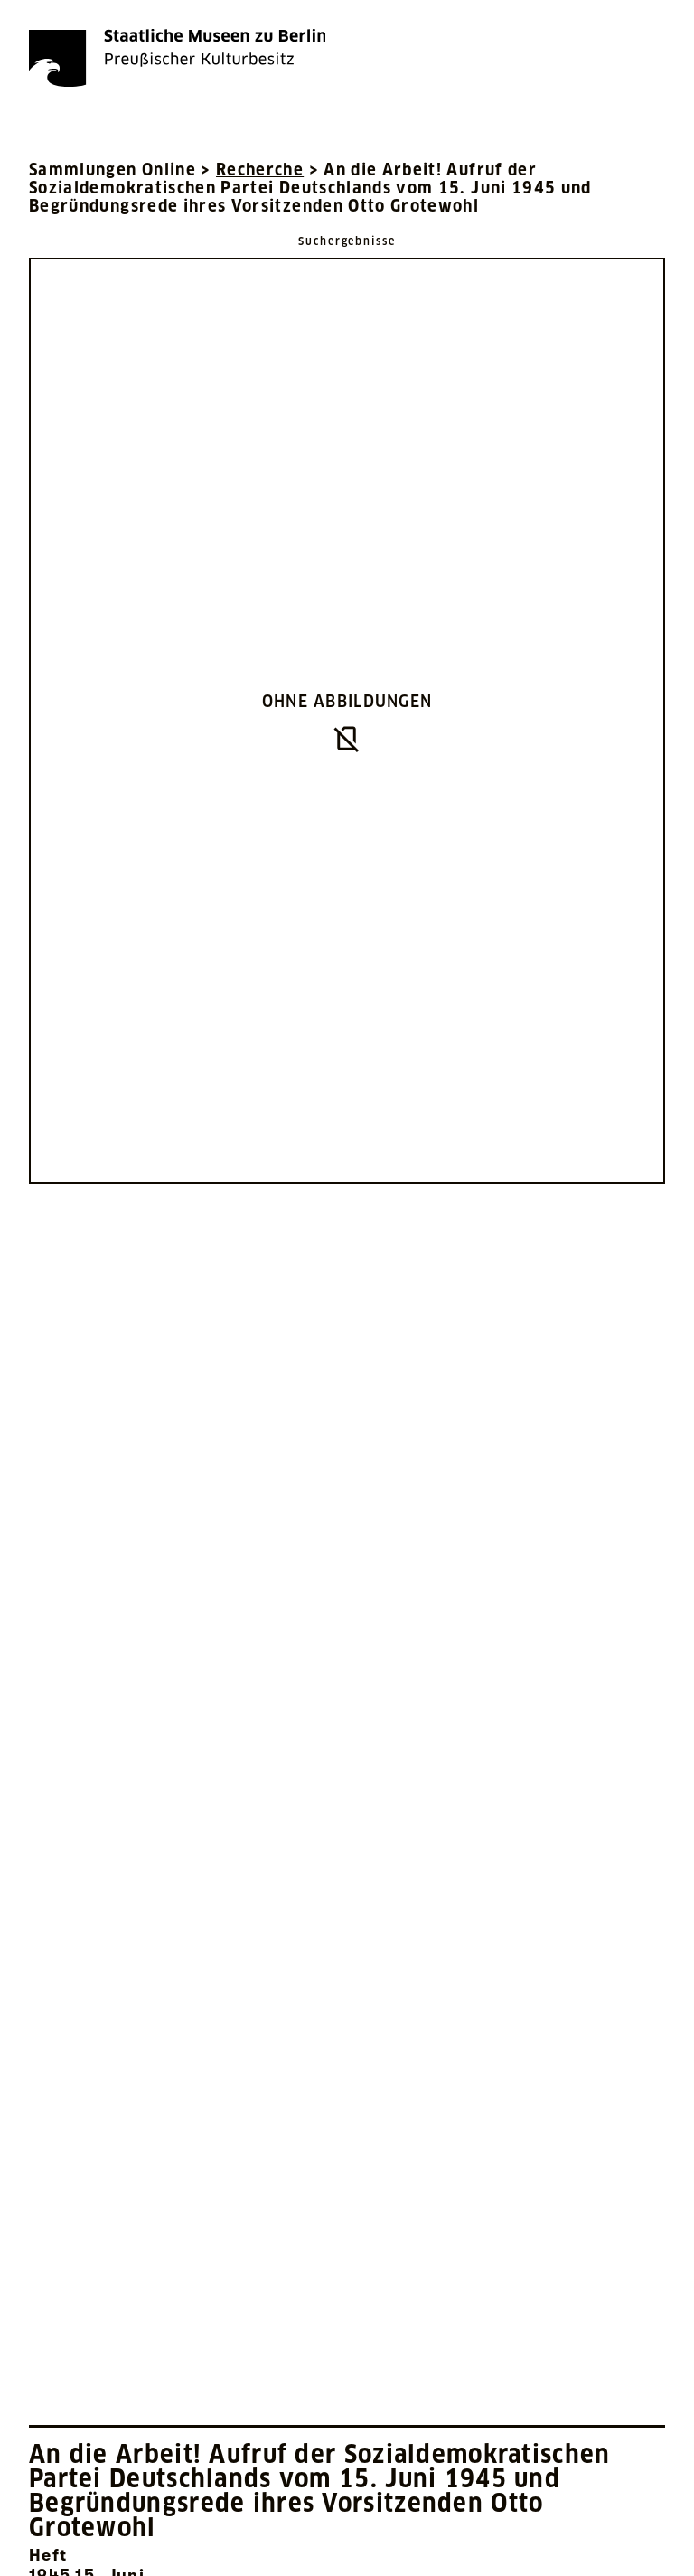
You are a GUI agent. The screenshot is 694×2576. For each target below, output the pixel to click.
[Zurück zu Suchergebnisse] (347, 240)
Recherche (260, 169)
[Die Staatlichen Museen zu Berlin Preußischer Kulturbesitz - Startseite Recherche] (177, 58)
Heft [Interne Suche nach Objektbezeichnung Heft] (48, 2555)
